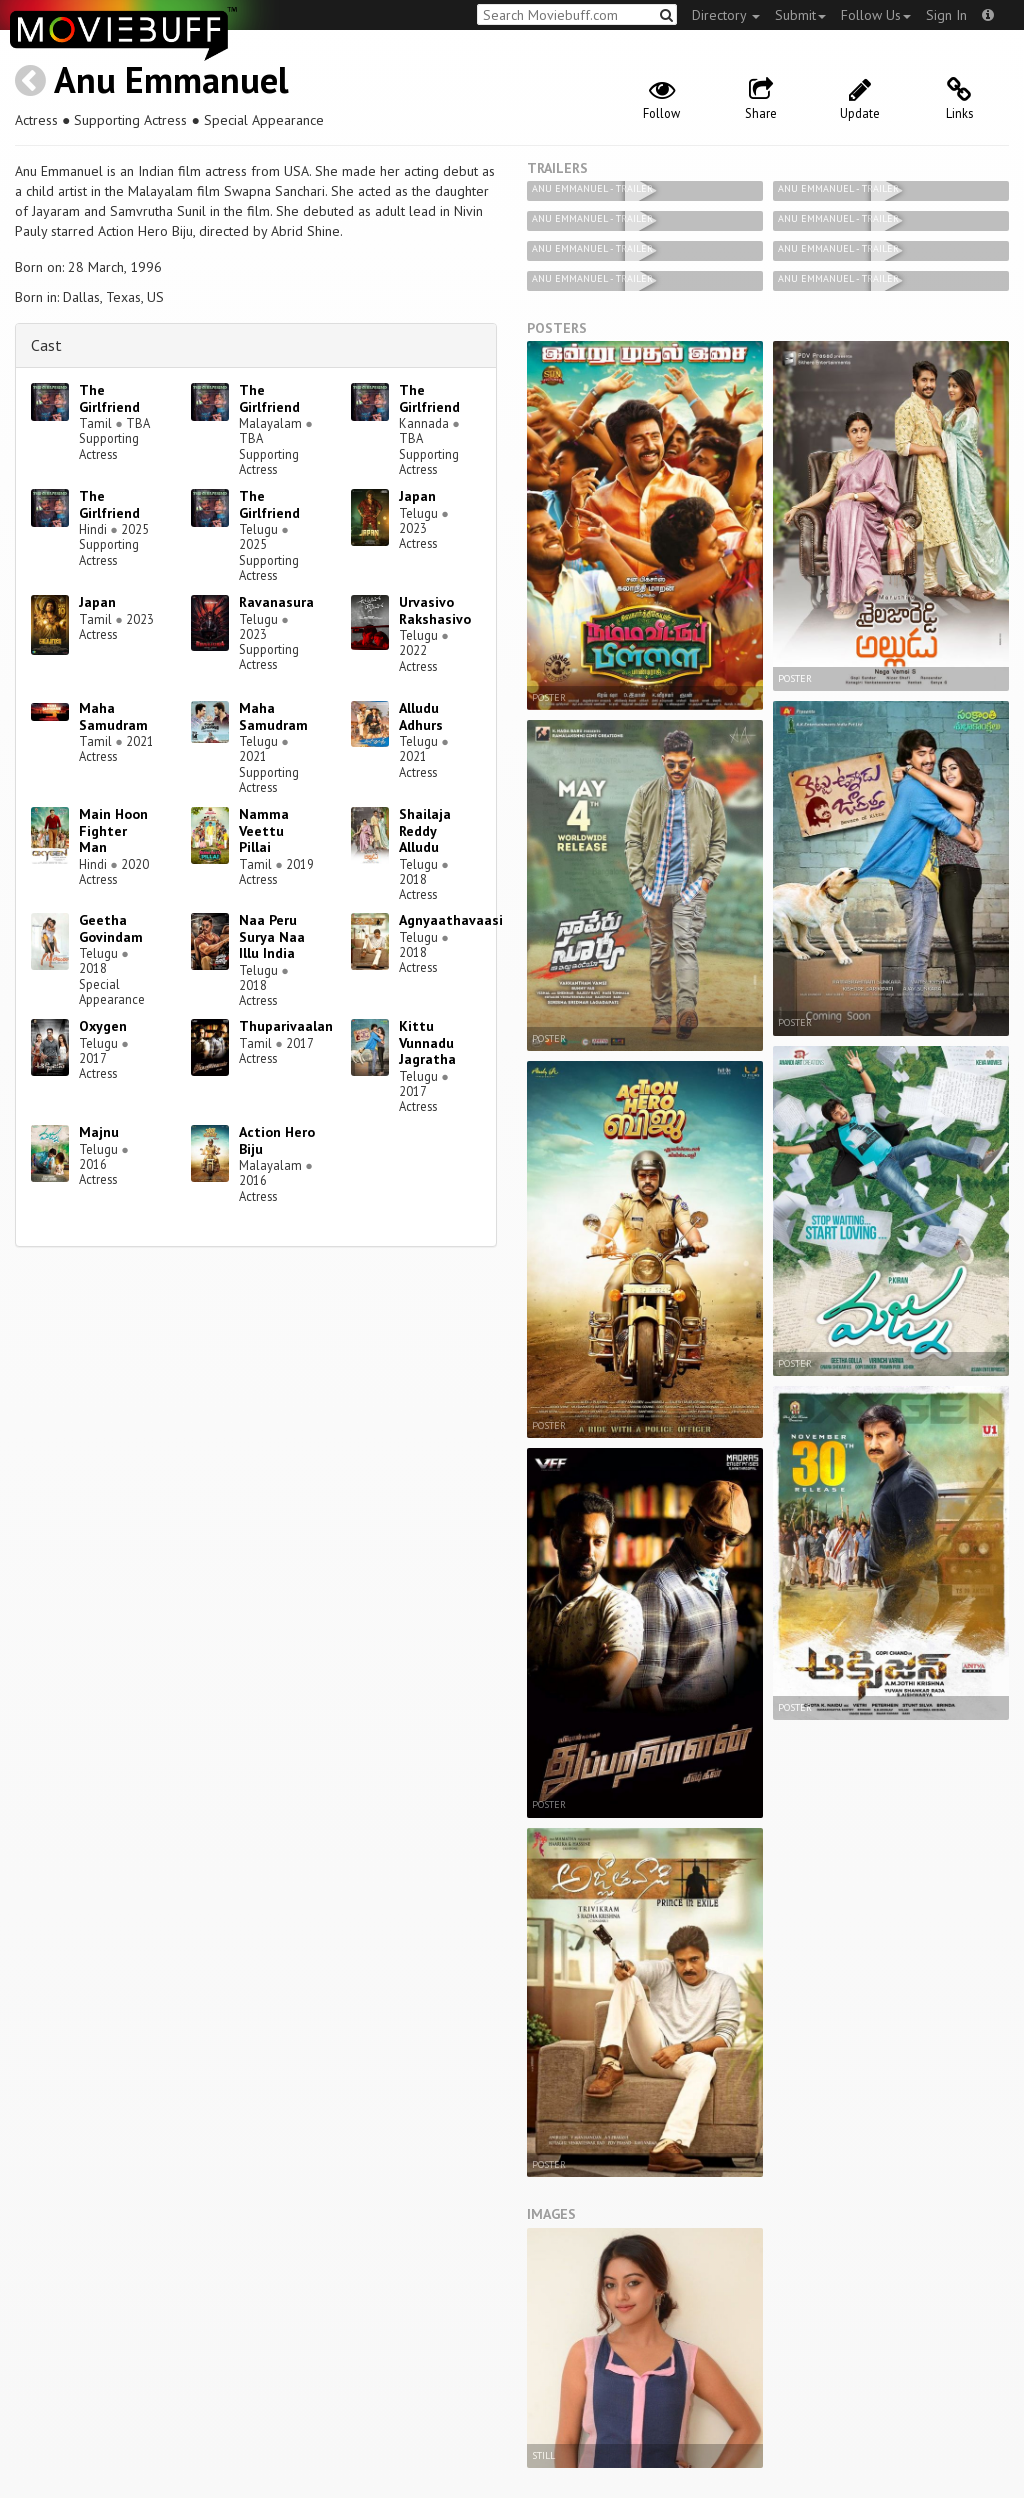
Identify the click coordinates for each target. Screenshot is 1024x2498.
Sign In (946, 15)
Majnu (99, 1132)
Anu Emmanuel (171, 79)
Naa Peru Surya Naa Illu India (272, 937)
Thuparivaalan (286, 1026)
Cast (46, 345)
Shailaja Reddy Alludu (425, 831)
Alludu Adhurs (421, 716)
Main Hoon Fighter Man (113, 831)
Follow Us (876, 15)
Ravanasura (276, 602)
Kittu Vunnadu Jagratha (427, 1043)
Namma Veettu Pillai (264, 831)
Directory (726, 15)
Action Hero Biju (277, 1140)
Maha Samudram (113, 716)
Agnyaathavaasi (451, 920)
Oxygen (103, 1026)
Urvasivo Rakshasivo (435, 610)
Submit (800, 15)
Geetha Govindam (111, 928)
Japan (417, 496)
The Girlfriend (109, 398)
